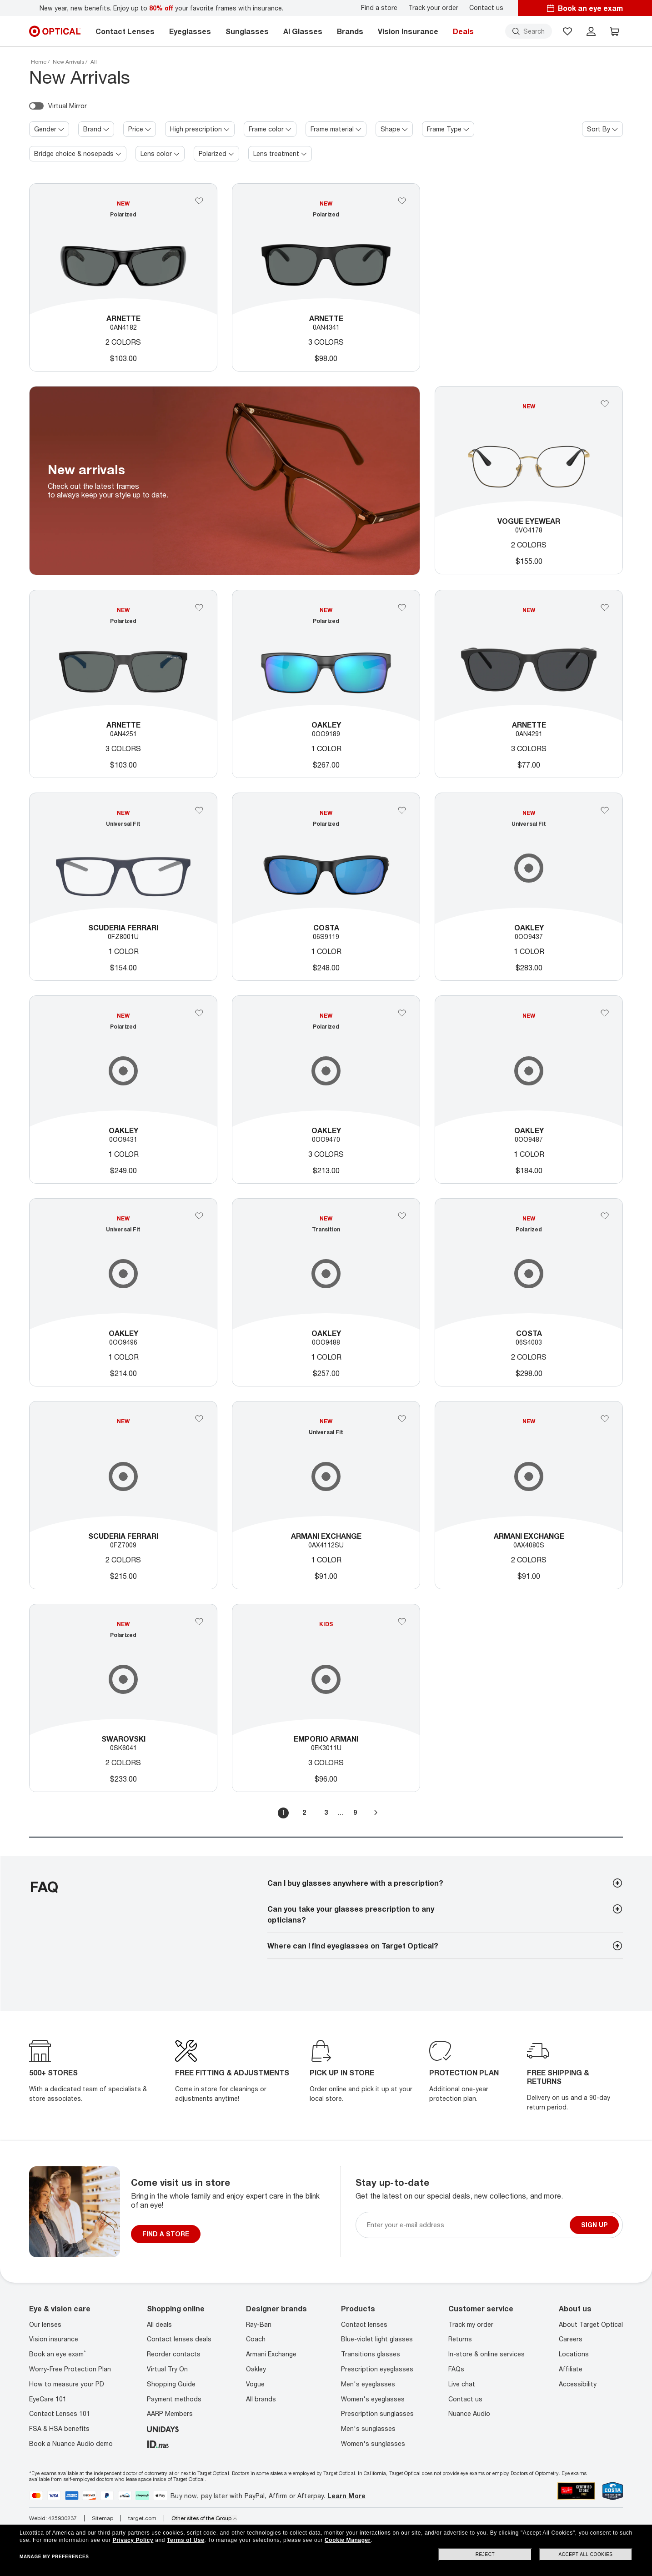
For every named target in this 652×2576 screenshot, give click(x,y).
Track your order (433, 7)
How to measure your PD (66, 2384)
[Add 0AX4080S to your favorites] (605, 1418)
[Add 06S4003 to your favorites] (605, 1216)
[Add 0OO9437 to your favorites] (605, 810)
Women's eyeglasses (373, 2399)
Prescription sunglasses (377, 2413)
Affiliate (570, 2369)
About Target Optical (591, 2324)
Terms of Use (185, 2540)
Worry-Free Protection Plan (70, 2369)
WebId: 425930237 (53, 2518)
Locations (574, 2354)
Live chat (461, 2384)
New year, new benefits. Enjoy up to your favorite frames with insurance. (161, 8)
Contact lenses (364, 2324)
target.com (142, 2518)
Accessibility (578, 2384)
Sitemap (102, 2518)
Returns (460, 2339)
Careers (570, 2339)
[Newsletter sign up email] (466, 2225)
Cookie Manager (348, 2540)
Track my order (470, 2324)
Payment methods (174, 2399)
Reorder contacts (174, 2354)
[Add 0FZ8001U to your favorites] (199, 810)
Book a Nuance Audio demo (71, 2443)
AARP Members (170, 2413)
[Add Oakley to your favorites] (199, 1013)
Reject (485, 2554)
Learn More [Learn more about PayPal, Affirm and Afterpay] (346, 2496)
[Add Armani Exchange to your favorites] (402, 1418)
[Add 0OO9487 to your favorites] (605, 1013)
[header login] (591, 31)
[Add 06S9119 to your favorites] (402, 810)
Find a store (379, 7)
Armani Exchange (271, 2354)
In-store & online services (486, 2354)
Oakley (256, 2369)
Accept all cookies (585, 2554)
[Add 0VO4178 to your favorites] (605, 403)
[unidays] (163, 2428)
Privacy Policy (133, 2540)
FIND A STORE (165, 2234)
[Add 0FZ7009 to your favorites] (199, 1418)
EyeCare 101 (47, 2399)
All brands (261, 2399)
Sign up (594, 2225)
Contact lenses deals (179, 2339)
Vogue (255, 2384)
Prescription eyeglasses (377, 2369)
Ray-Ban (258, 2324)
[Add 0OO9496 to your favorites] (199, 1216)
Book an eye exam (57, 2354)
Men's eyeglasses (368, 2384)
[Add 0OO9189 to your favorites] (402, 607)
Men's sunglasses (368, 2428)
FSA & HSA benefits (59, 2428)
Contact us (486, 7)
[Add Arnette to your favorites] (199, 201)
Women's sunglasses (373, 2443)
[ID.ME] (158, 2443)
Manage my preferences (54, 2556)
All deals (159, 2324)
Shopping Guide (171, 2384)
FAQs (456, 2369)
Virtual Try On (167, 2369)
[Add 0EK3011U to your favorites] (402, 1621)
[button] (567, 31)
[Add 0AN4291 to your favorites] (605, 607)
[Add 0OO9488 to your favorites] (402, 1216)
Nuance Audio (469, 2413)
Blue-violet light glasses (377, 2339)
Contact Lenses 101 (59, 2413)
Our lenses (45, 2324)
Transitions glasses (370, 2354)
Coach (256, 2339)
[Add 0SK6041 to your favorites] (199, 1621)
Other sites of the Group (204, 2518)
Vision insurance (53, 2339)
